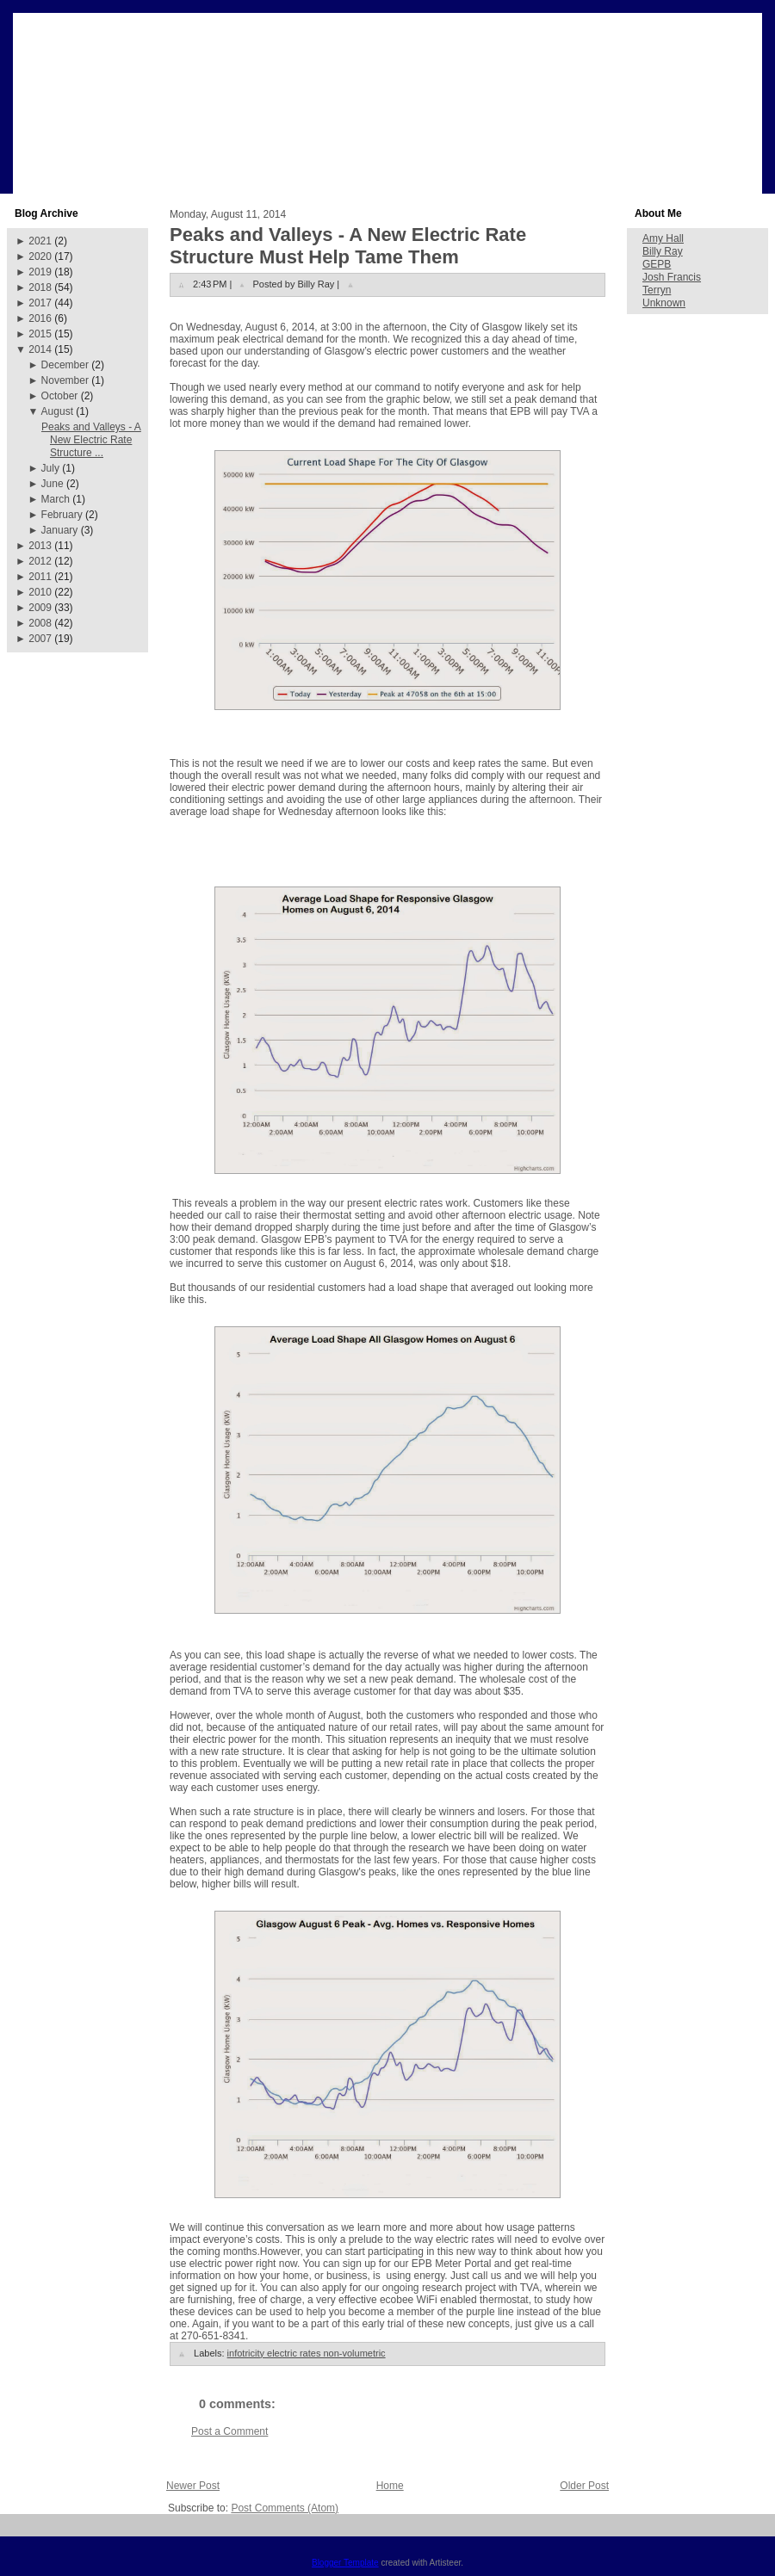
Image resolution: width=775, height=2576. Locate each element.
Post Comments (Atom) (284, 2508)
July (50, 468)
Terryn (656, 290)
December (65, 365)
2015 (40, 334)
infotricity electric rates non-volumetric (306, 2353)
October (59, 396)
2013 (40, 546)
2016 (40, 318)
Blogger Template (345, 2562)
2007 (40, 639)
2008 (40, 623)
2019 (40, 272)
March (55, 499)
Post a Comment (229, 2431)
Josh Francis (671, 277)
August (57, 411)
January (59, 530)
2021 (40, 241)
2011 (40, 577)
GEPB (656, 264)
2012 (40, 561)
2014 (40, 349)
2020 (40, 256)
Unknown (663, 303)
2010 (40, 592)
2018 (40, 287)
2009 (40, 608)
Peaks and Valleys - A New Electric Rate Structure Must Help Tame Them (348, 246)
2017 (40, 303)
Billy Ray (662, 251)
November (65, 380)
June (52, 484)
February (62, 515)
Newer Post (193, 2486)
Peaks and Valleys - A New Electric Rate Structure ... (91, 440)
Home (390, 2486)
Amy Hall (663, 238)
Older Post (584, 2486)
